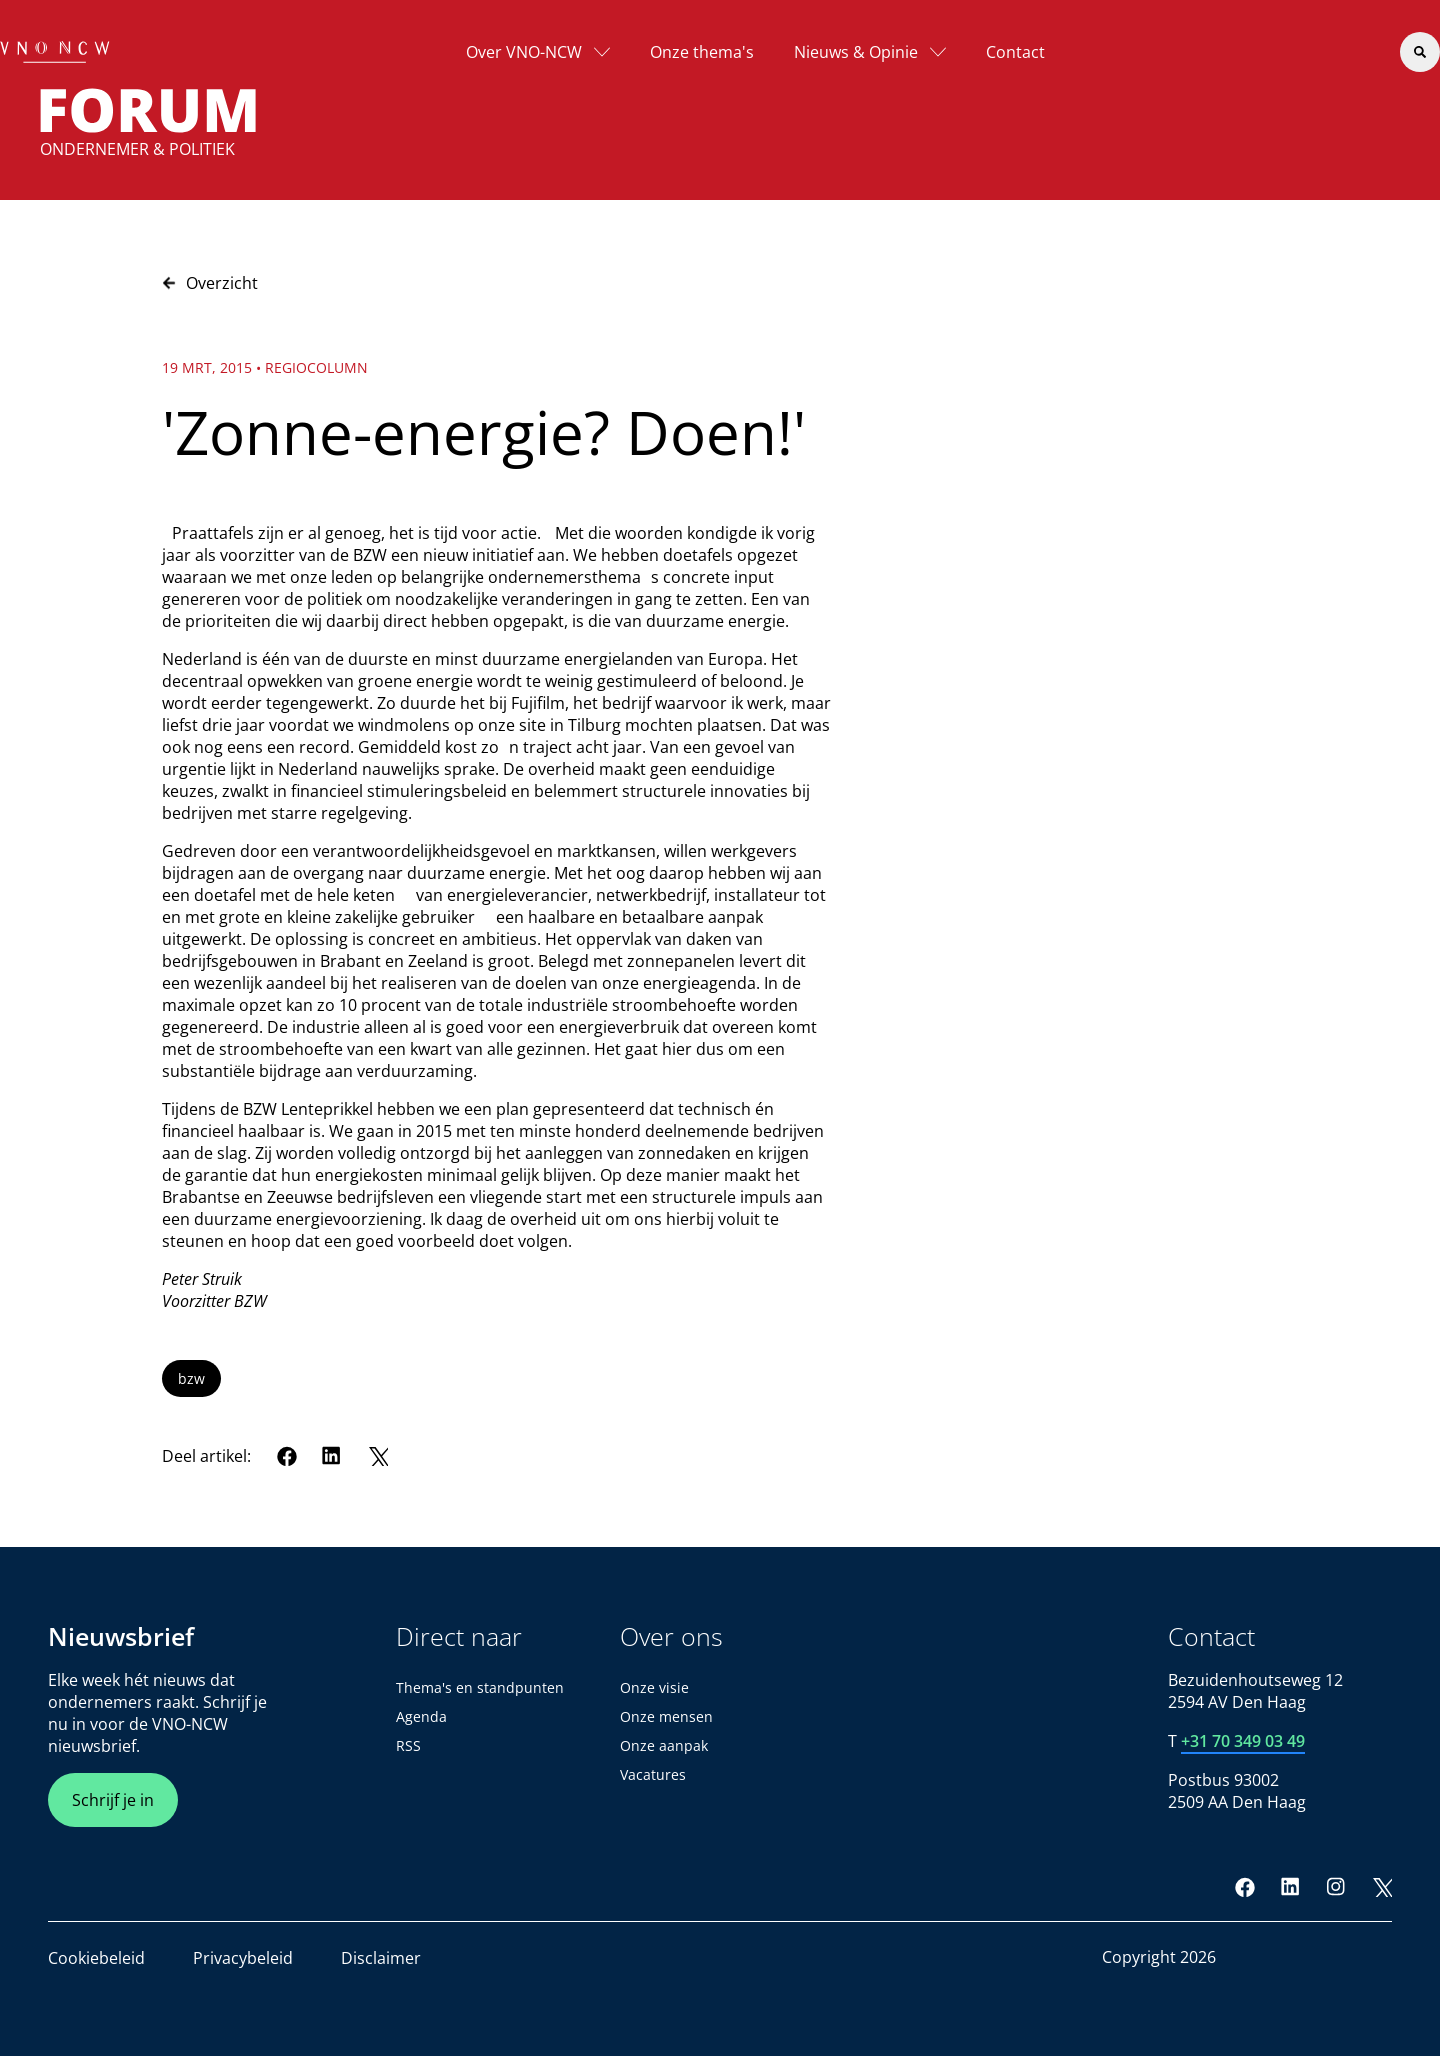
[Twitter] (378, 1456)
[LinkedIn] (332, 1456)
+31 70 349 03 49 (1243, 1741)
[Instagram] (1336, 1887)
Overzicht (210, 283)
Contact (1015, 52)
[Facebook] (287, 1456)
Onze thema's (702, 52)
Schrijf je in (113, 1800)
